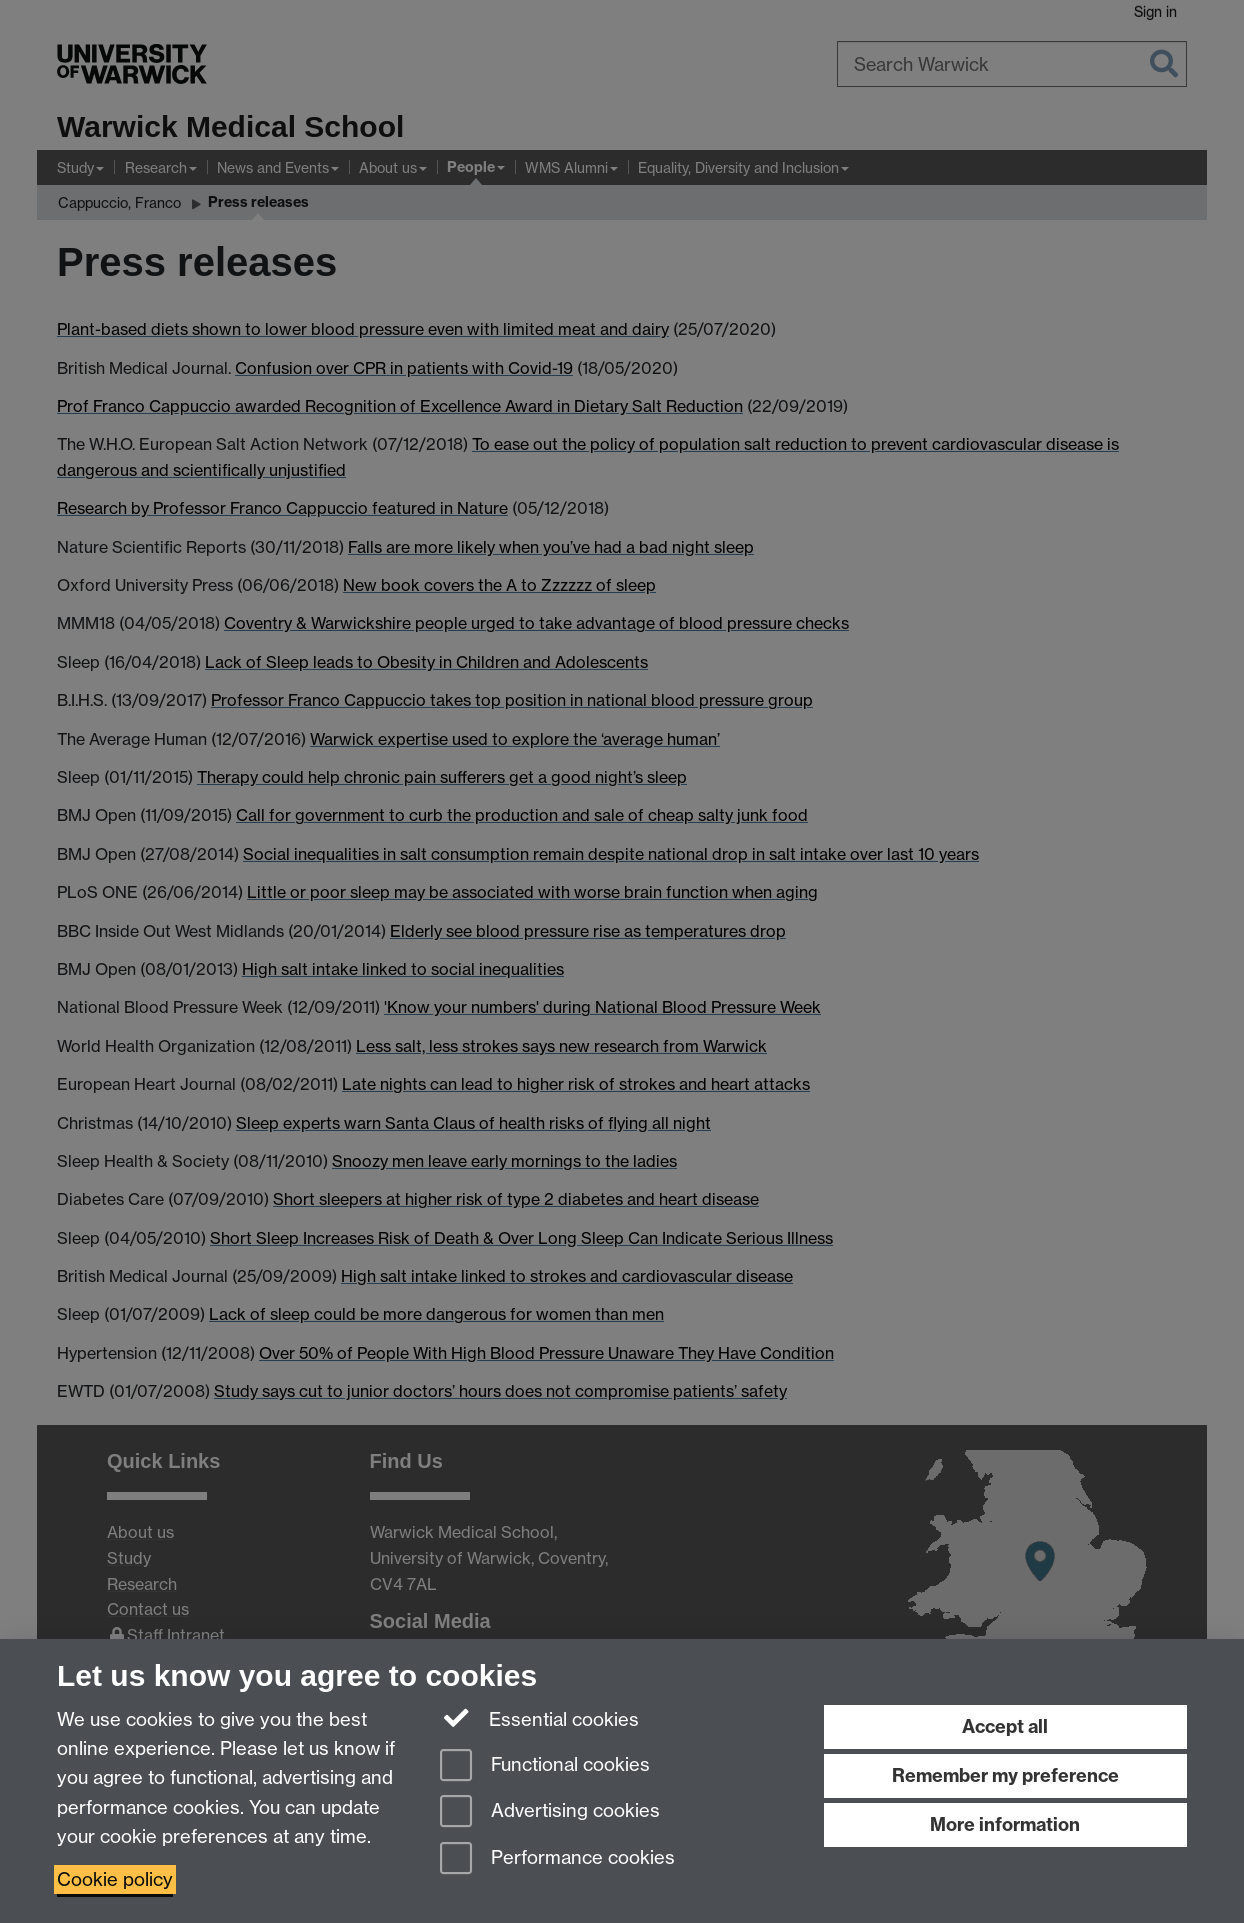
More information (1005, 1824)
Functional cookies (545, 1766)
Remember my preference (1005, 1775)
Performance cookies (557, 1859)
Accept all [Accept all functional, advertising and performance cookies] (1005, 1726)
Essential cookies (539, 1718)
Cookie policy (115, 1879)
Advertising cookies (550, 1812)
